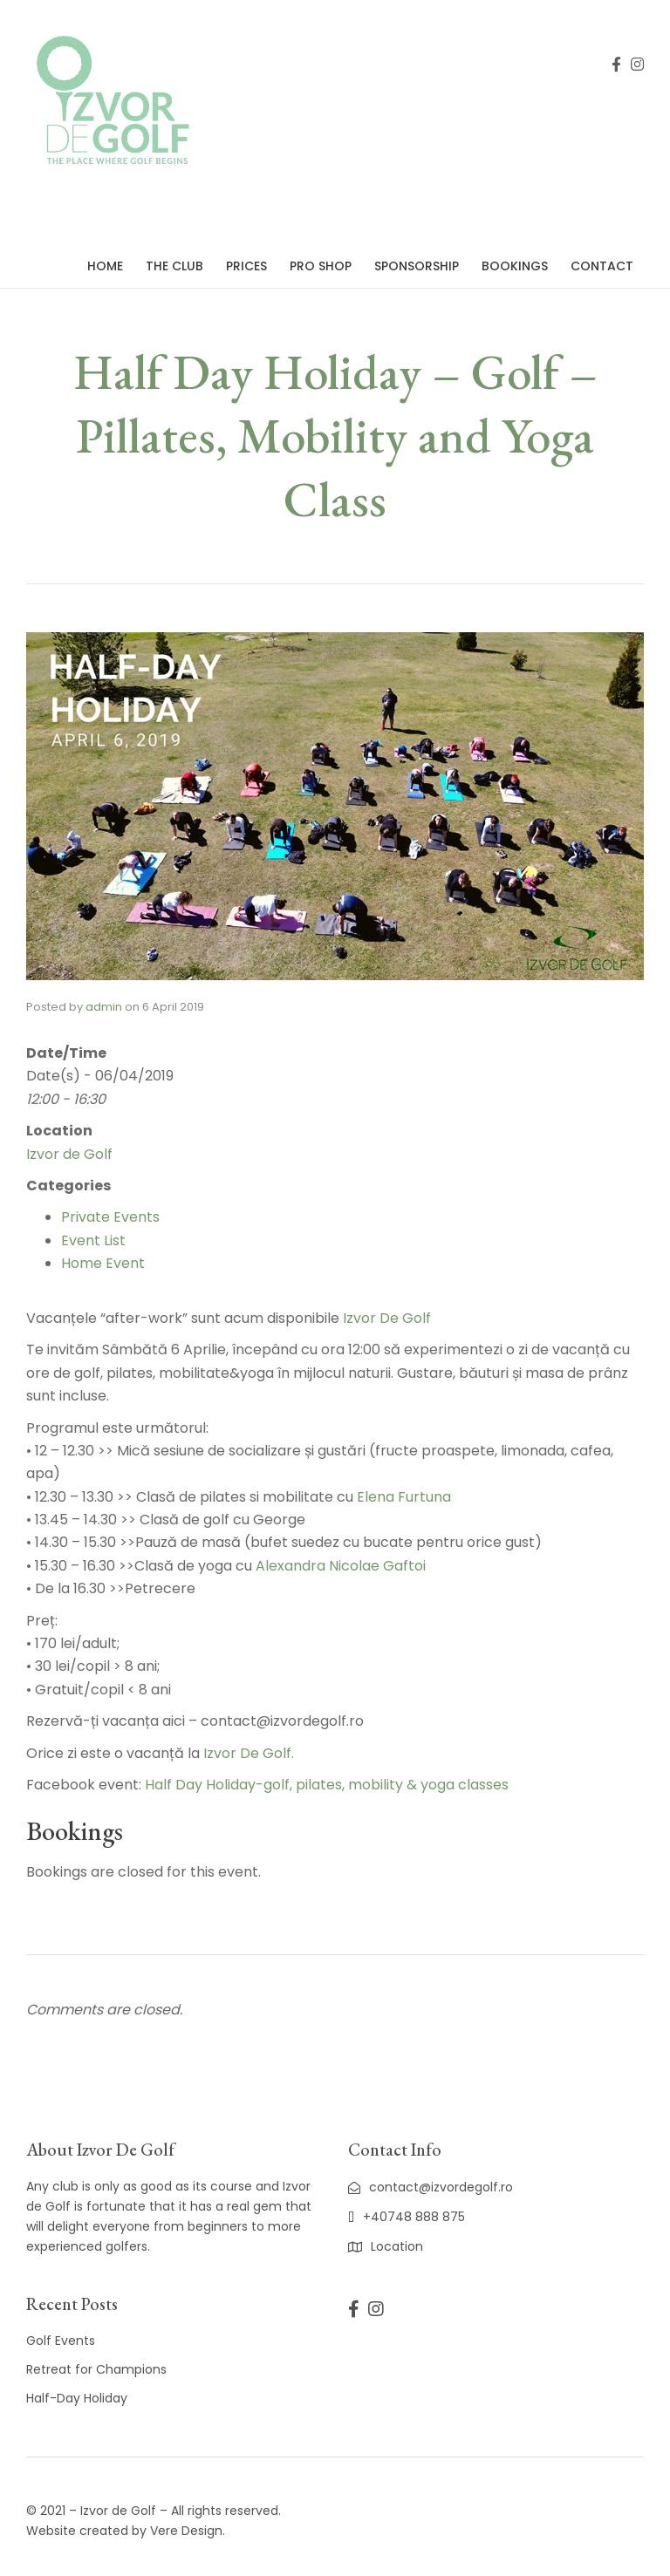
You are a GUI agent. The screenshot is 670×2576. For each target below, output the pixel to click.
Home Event (103, 1263)
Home (105, 266)
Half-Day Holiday (76, 2398)
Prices (246, 266)
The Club (174, 266)
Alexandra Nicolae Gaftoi (341, 1566)
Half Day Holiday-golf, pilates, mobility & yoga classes (327, 1785)
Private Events (110, 1217)
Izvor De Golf (387, 1318)
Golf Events (60, 2340)
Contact (602, 266)
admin (103, 1006)
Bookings (515, 266)
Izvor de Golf (69, 1154)
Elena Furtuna (404, 1497)
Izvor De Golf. (248, 1753)
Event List (93, 1240)
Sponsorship (416, 266)
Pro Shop (321, 266)
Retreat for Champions (96, 2369)
